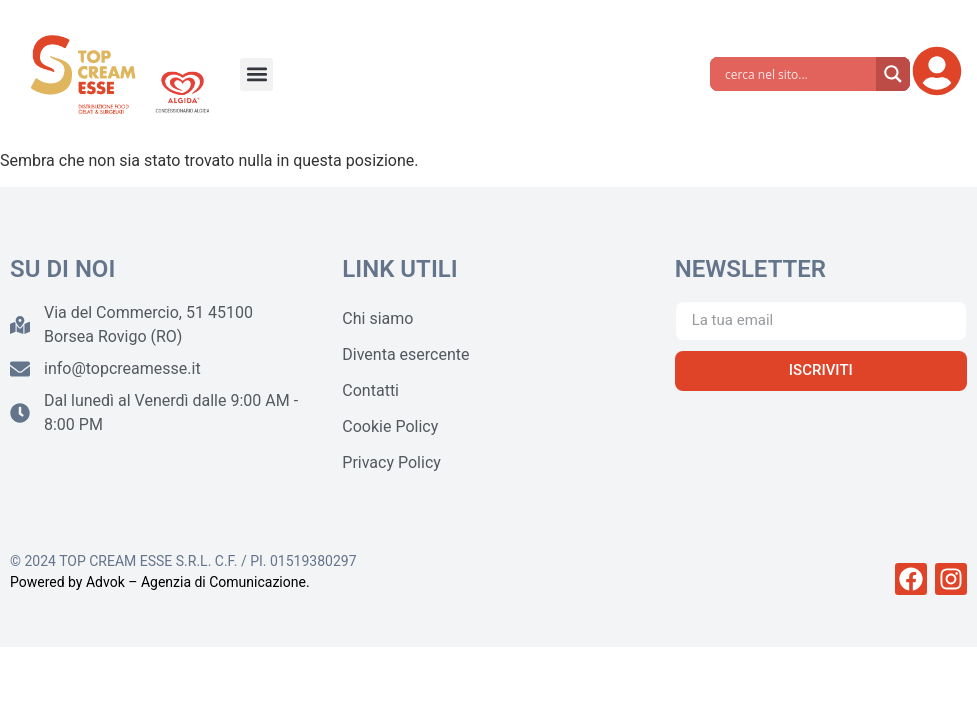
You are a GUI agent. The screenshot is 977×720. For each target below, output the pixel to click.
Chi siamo (377, 318)
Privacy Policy (391, 462)
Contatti (370, 390)
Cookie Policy (390, 426)
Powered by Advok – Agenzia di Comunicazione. (160, 582)
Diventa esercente (405, 354)
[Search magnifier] (893, 74)
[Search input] (798, 74)
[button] (256, 74)
